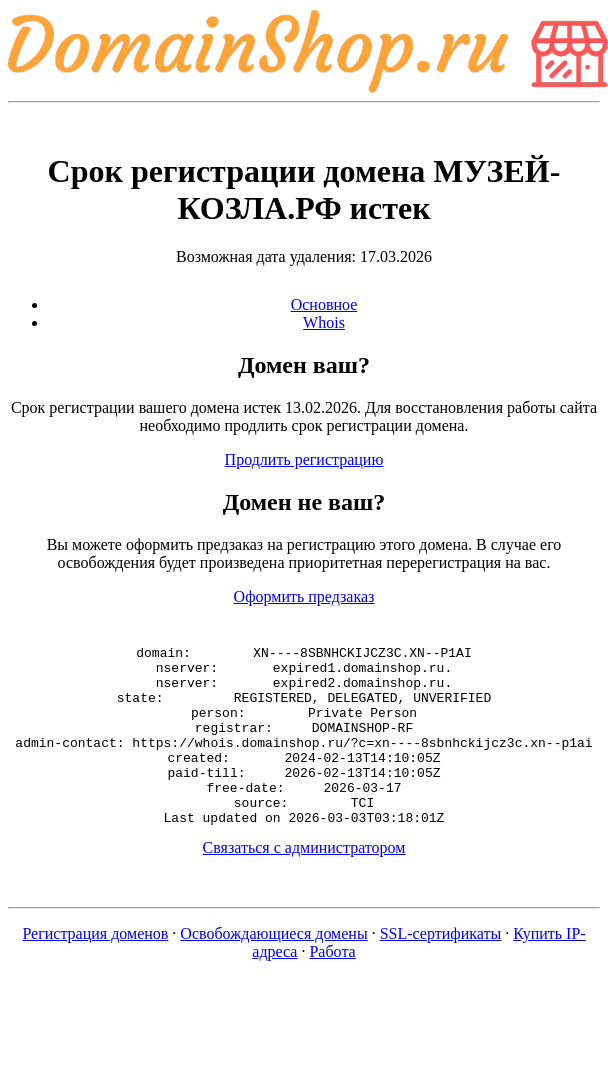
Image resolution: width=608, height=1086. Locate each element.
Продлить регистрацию (304, 459)
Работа (332, 987)
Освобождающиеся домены (273, 969)
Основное (324, 304)
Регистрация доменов (95, 969)
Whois (324, 322)
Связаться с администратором (304, 883)
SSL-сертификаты (441, 969)
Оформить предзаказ (304, 596)
